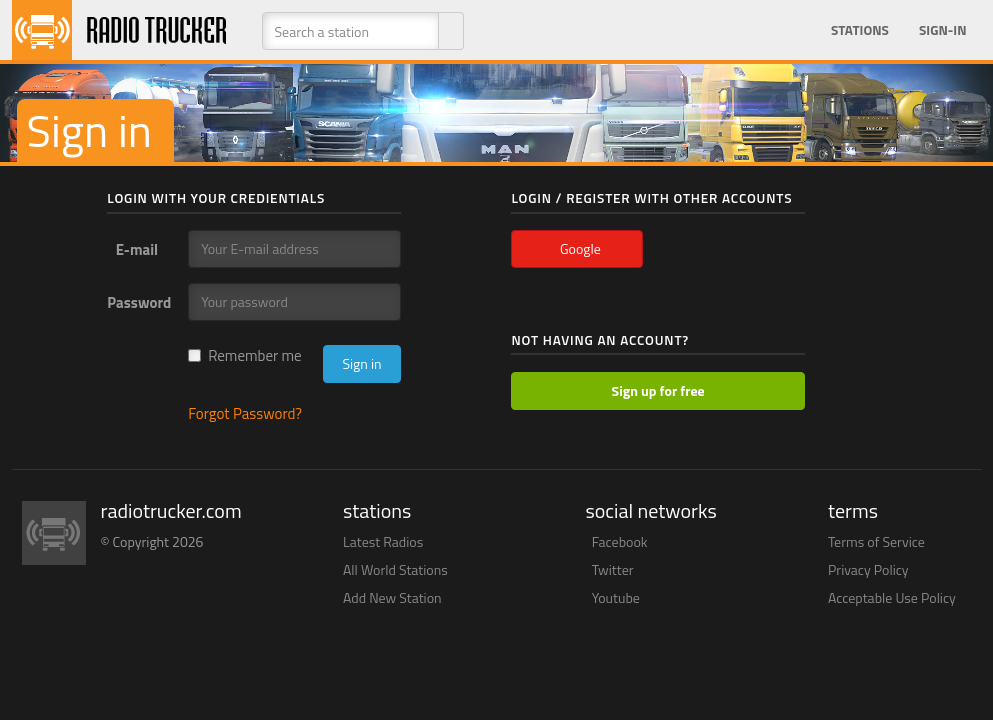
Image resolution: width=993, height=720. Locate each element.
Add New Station (392, 597)
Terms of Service (876, 541)
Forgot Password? (245, 413)
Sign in (361, 363)
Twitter (613, 569)
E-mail (137, 249)
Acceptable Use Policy (892, 597)
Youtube (616, 597)
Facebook (620, 541)
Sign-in (943, 30)
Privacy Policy (868, 569)
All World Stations (395, 569)
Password (139, 302)
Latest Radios (383, 541)
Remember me (244, 355)
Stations (860, 30)
